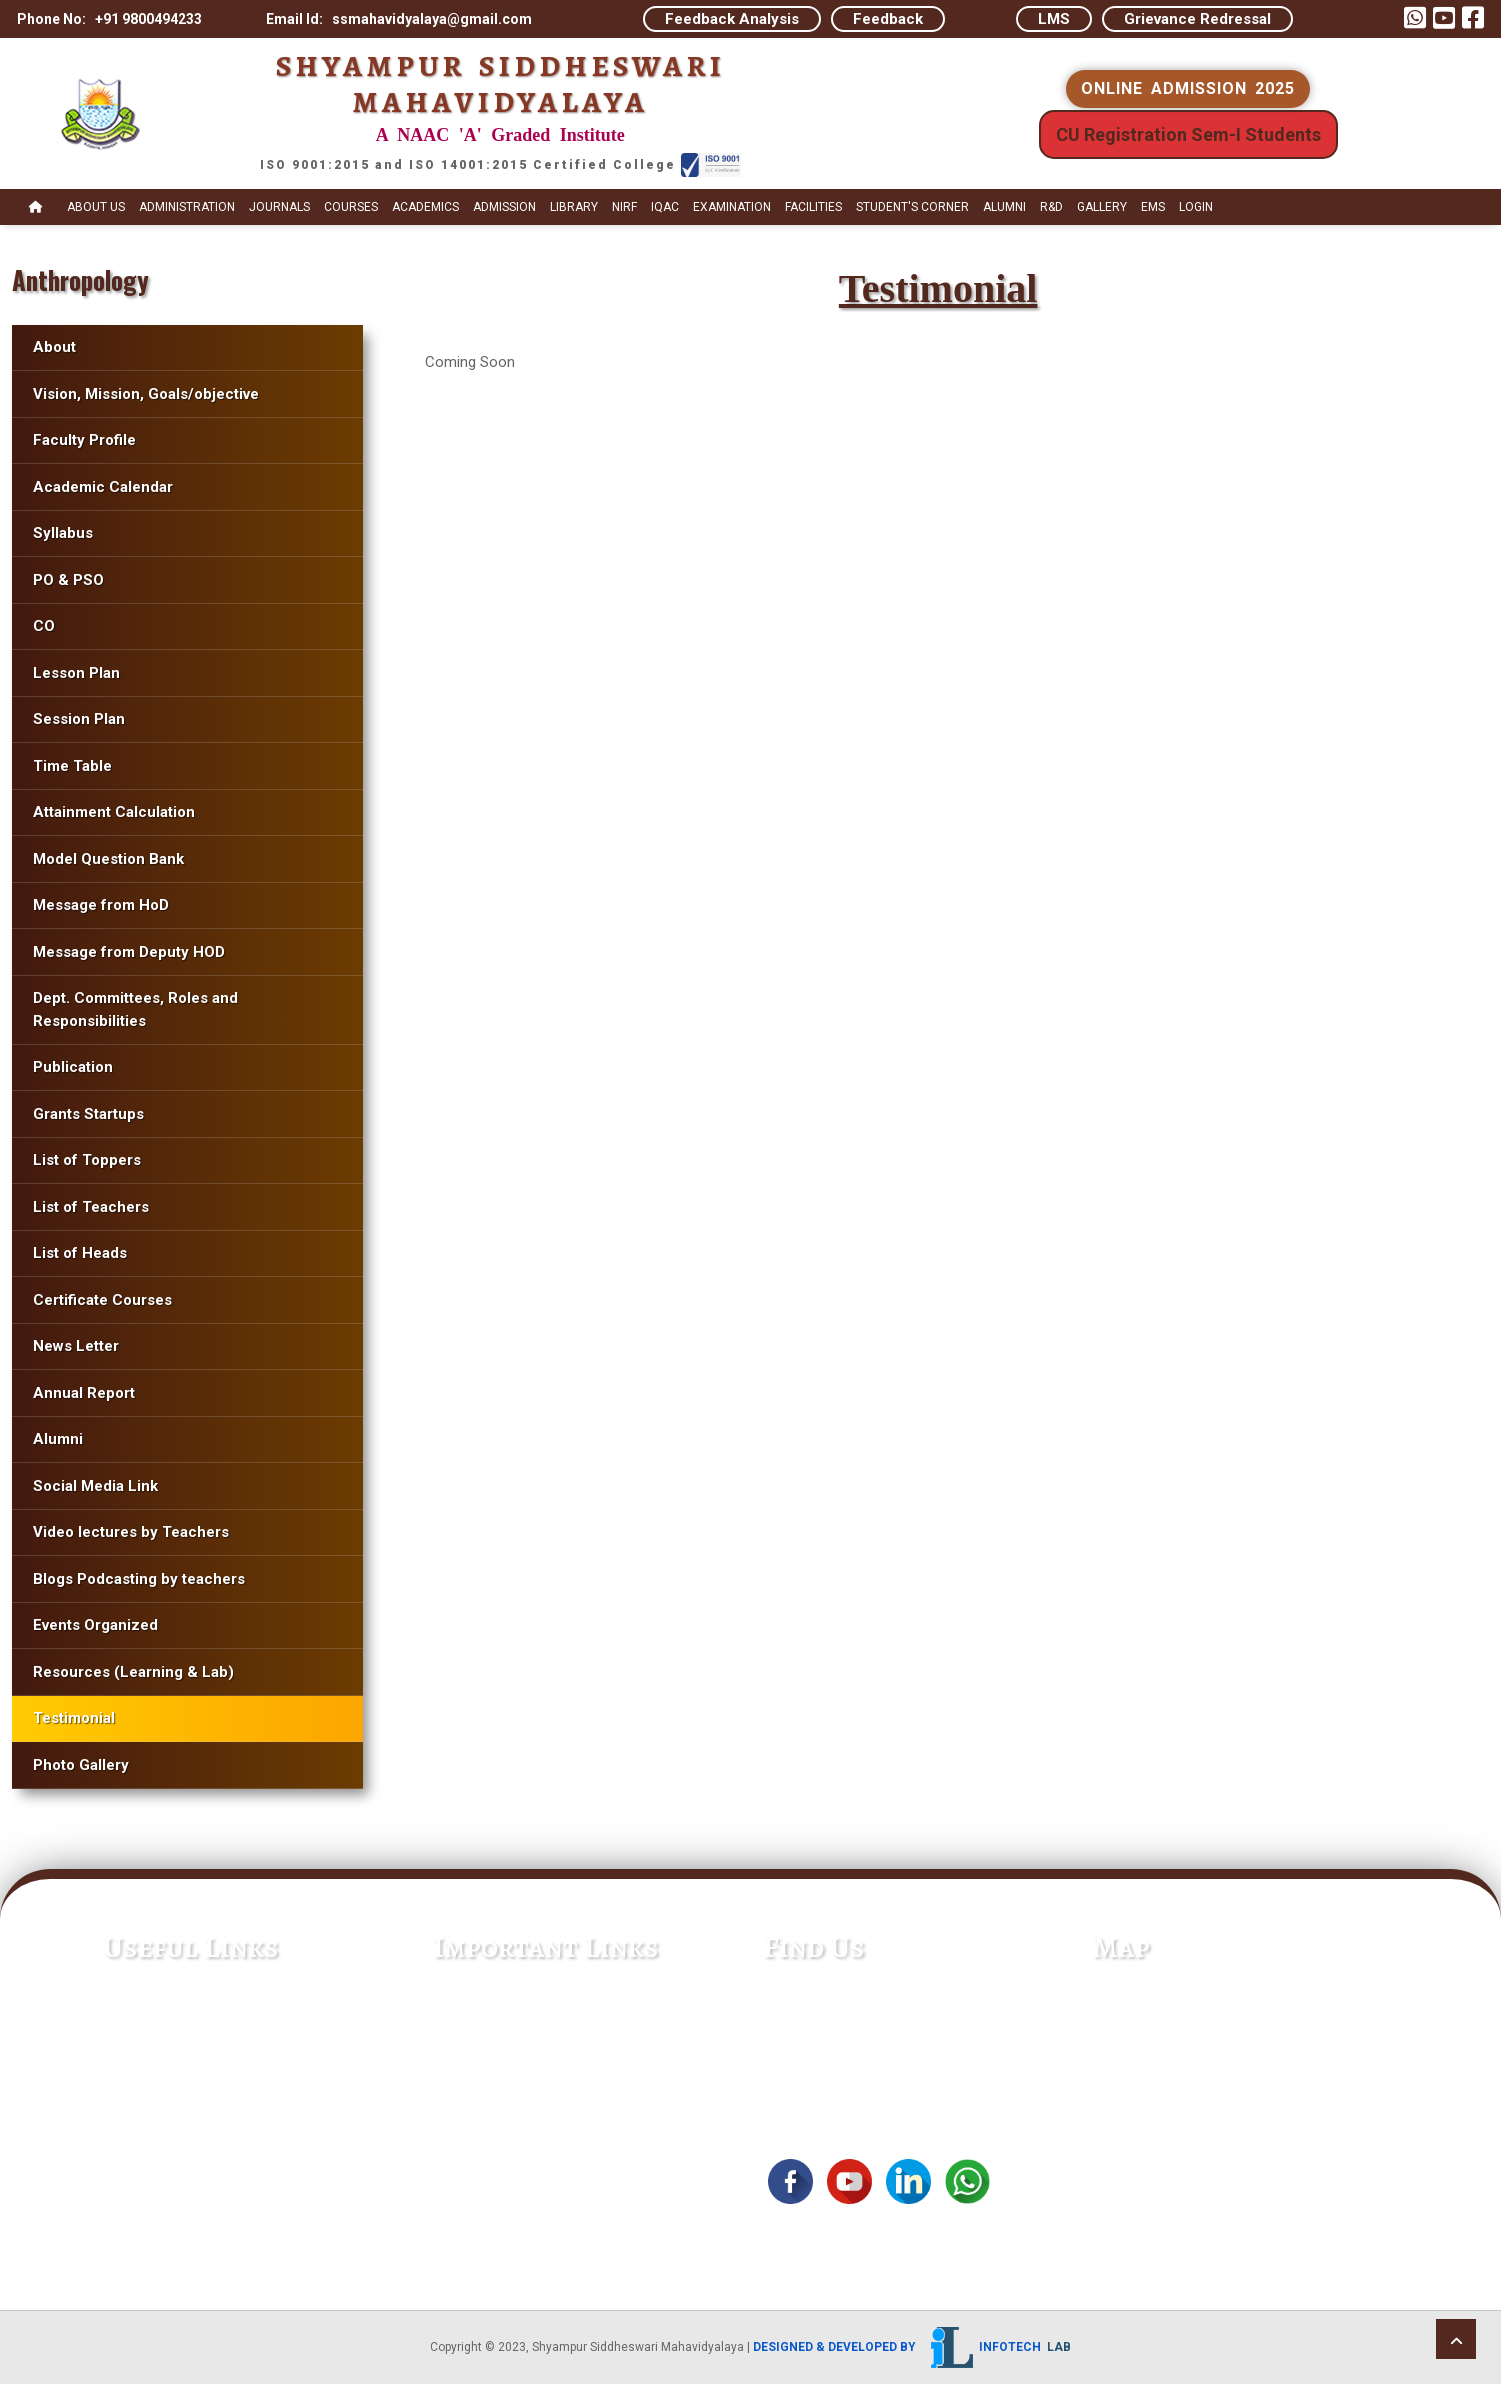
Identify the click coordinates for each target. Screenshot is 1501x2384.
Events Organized (95, 1625)
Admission (504, 207)
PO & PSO (68, 580)
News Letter (76, 1346)
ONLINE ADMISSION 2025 (1188, 88)
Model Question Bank (108, 859)
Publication (73, 1067)
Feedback (888, 19)
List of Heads (80, 1253)
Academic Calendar (103, 487)
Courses (351, 207)
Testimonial (74, 1718)
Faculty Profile (84, 440)
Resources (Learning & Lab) (133, 1672)
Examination (732, 207)
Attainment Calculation (114, 812)
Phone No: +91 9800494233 (109, 19)
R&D (1051, 207)
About (54, 347)
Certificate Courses (102, 1300)
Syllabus (65, 533)
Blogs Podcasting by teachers (139, 1579)
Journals (279, 207)
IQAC (665, 207)
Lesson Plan (76, 673)
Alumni (1004, 207)
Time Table (72, 766)
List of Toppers (87, 1160)
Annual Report (84, 1393)
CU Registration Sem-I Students (1188, 134)
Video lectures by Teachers (131, 1532)
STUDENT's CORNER (912, 207)
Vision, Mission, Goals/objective (146, 394)
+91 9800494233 (826, 2018)
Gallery (1102, 207)
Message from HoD (101, 905)
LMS (1054, 19)
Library (574, 207)
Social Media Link (95, 1486)
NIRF (624, 207)
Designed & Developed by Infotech (912, 2347)
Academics (425, 207)
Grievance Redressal (1197, 19)
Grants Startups (88, 1114)
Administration (187, 207)
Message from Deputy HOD (129, 952)
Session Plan (79, 719)
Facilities (813, 207)
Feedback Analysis (732, 19)
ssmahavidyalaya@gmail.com (869, 2046)
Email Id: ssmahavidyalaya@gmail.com (399, 19)
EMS (1153, 207)
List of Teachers (91, 1207)
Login (1196, 207)
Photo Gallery (81, 1765)
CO (44, 626)
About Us (96, 207)
